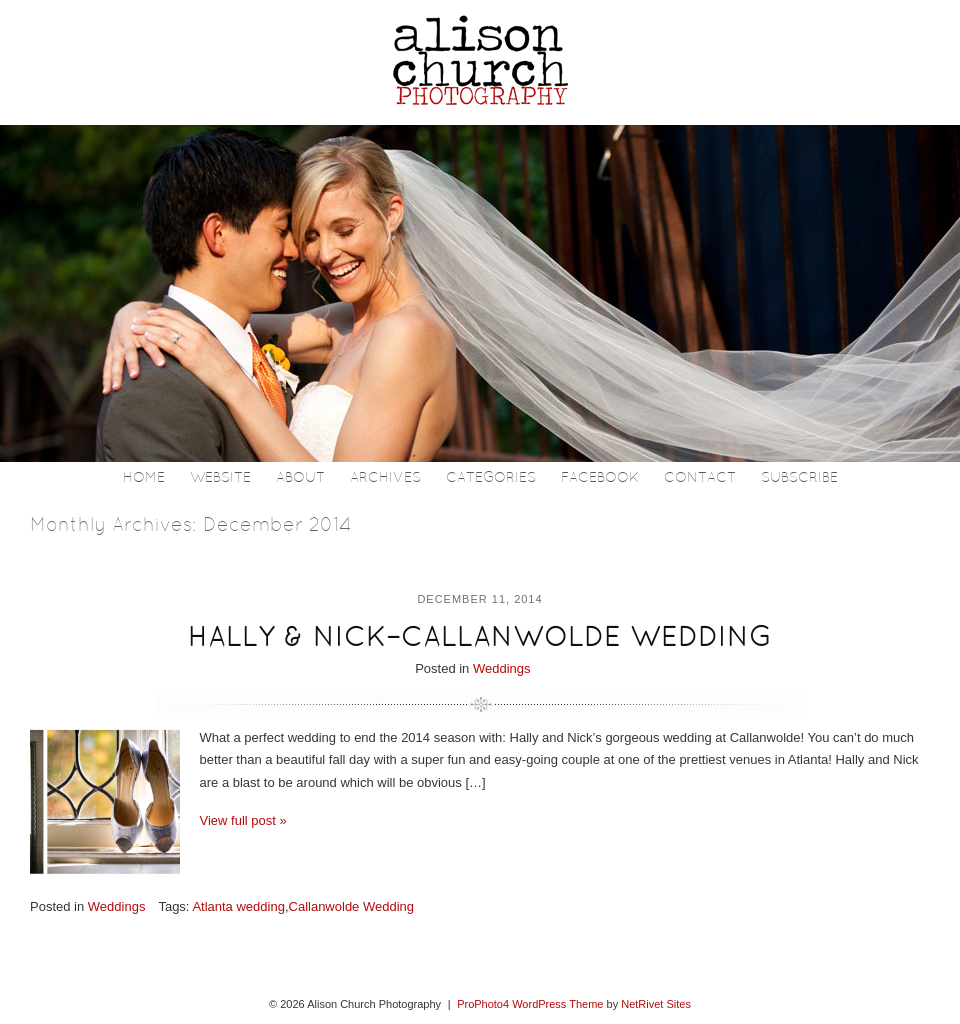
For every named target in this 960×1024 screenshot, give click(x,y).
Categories (491, 478)
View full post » (243, 820)
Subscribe (799, 478)
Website (220, 478)
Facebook (600, 478)
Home (144, 478)
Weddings (502, 668)
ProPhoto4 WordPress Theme (530, 1004)
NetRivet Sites (656, 1004)
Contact (700, 478)
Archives (385, 478)
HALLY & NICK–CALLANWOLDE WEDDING (480, 639)
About (300, 478)
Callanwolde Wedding (352, 906)
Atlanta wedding (238, 906)
